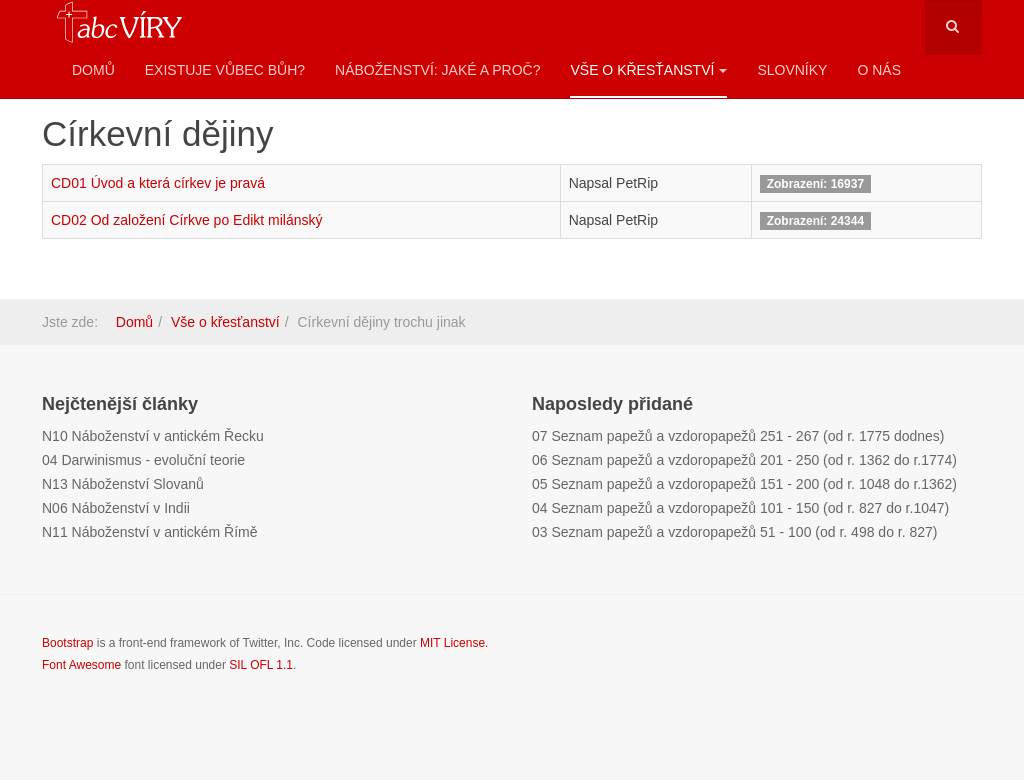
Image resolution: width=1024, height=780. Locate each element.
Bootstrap (67, 643)
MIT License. (454, 643)
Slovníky (792, 70)
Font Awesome (81, 665)
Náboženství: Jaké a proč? (437, 70)
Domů (93, 70)
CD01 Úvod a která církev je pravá (158, 183)
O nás (879, 70)
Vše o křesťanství (648, 70)
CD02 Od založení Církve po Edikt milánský (187, 220)
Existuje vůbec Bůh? (225, 70)
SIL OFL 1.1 (261, 665)
